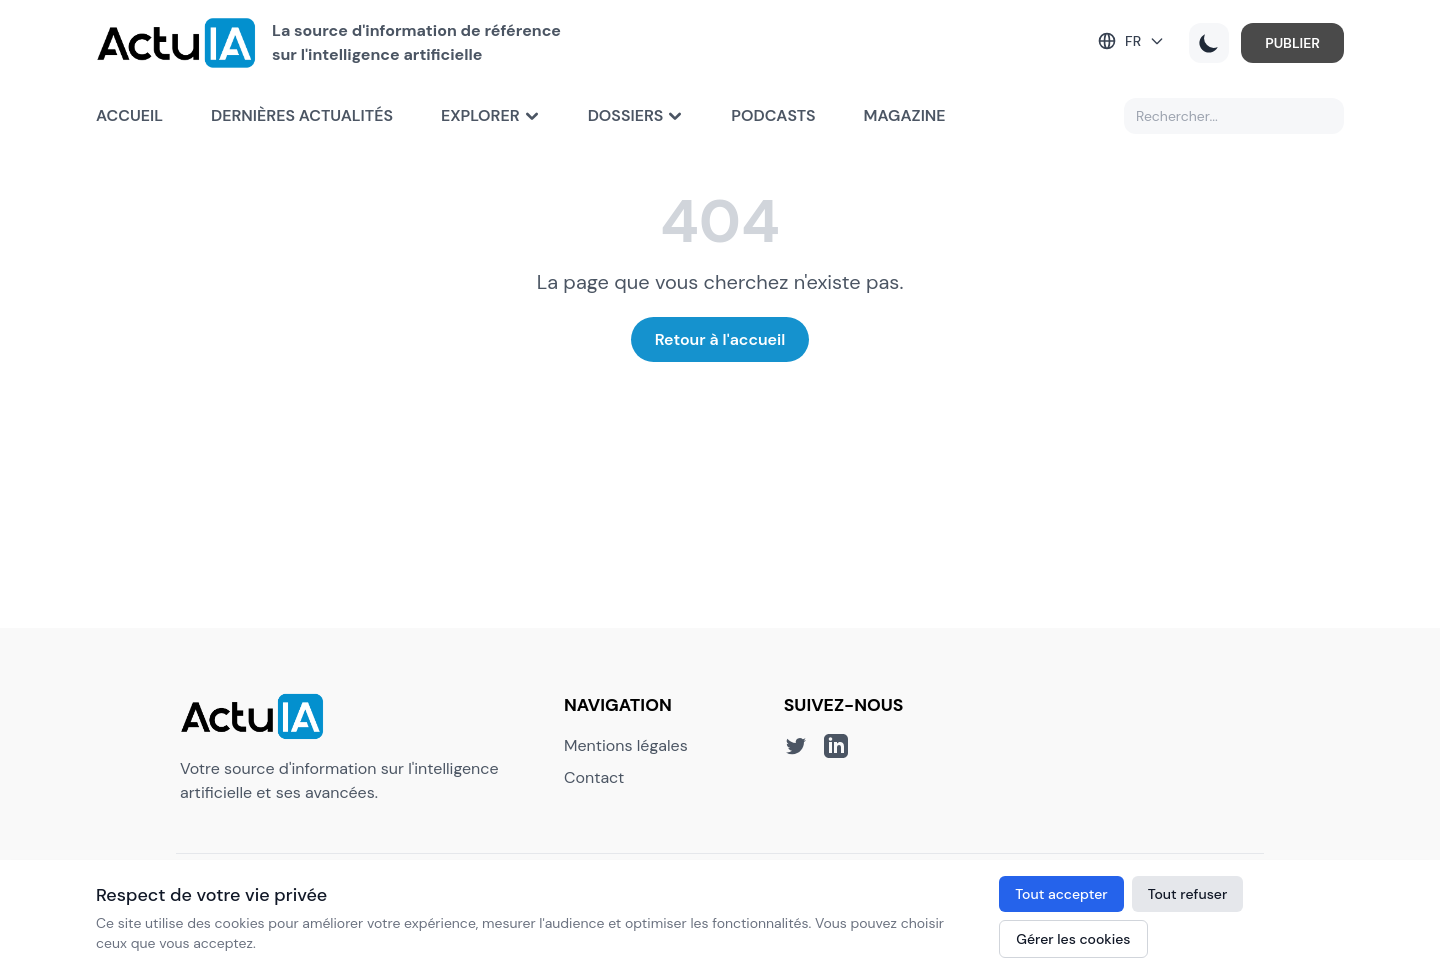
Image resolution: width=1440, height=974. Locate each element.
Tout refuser (1188, 894)
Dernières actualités (302, 115)
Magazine (905, 115)
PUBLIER (1292, 43)
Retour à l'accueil (720, 339)
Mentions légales (626, 745)
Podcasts (773, 115)
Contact (594, 777)
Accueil (129, 115)
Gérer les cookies (1073, 939)
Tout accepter (1061, 894)
